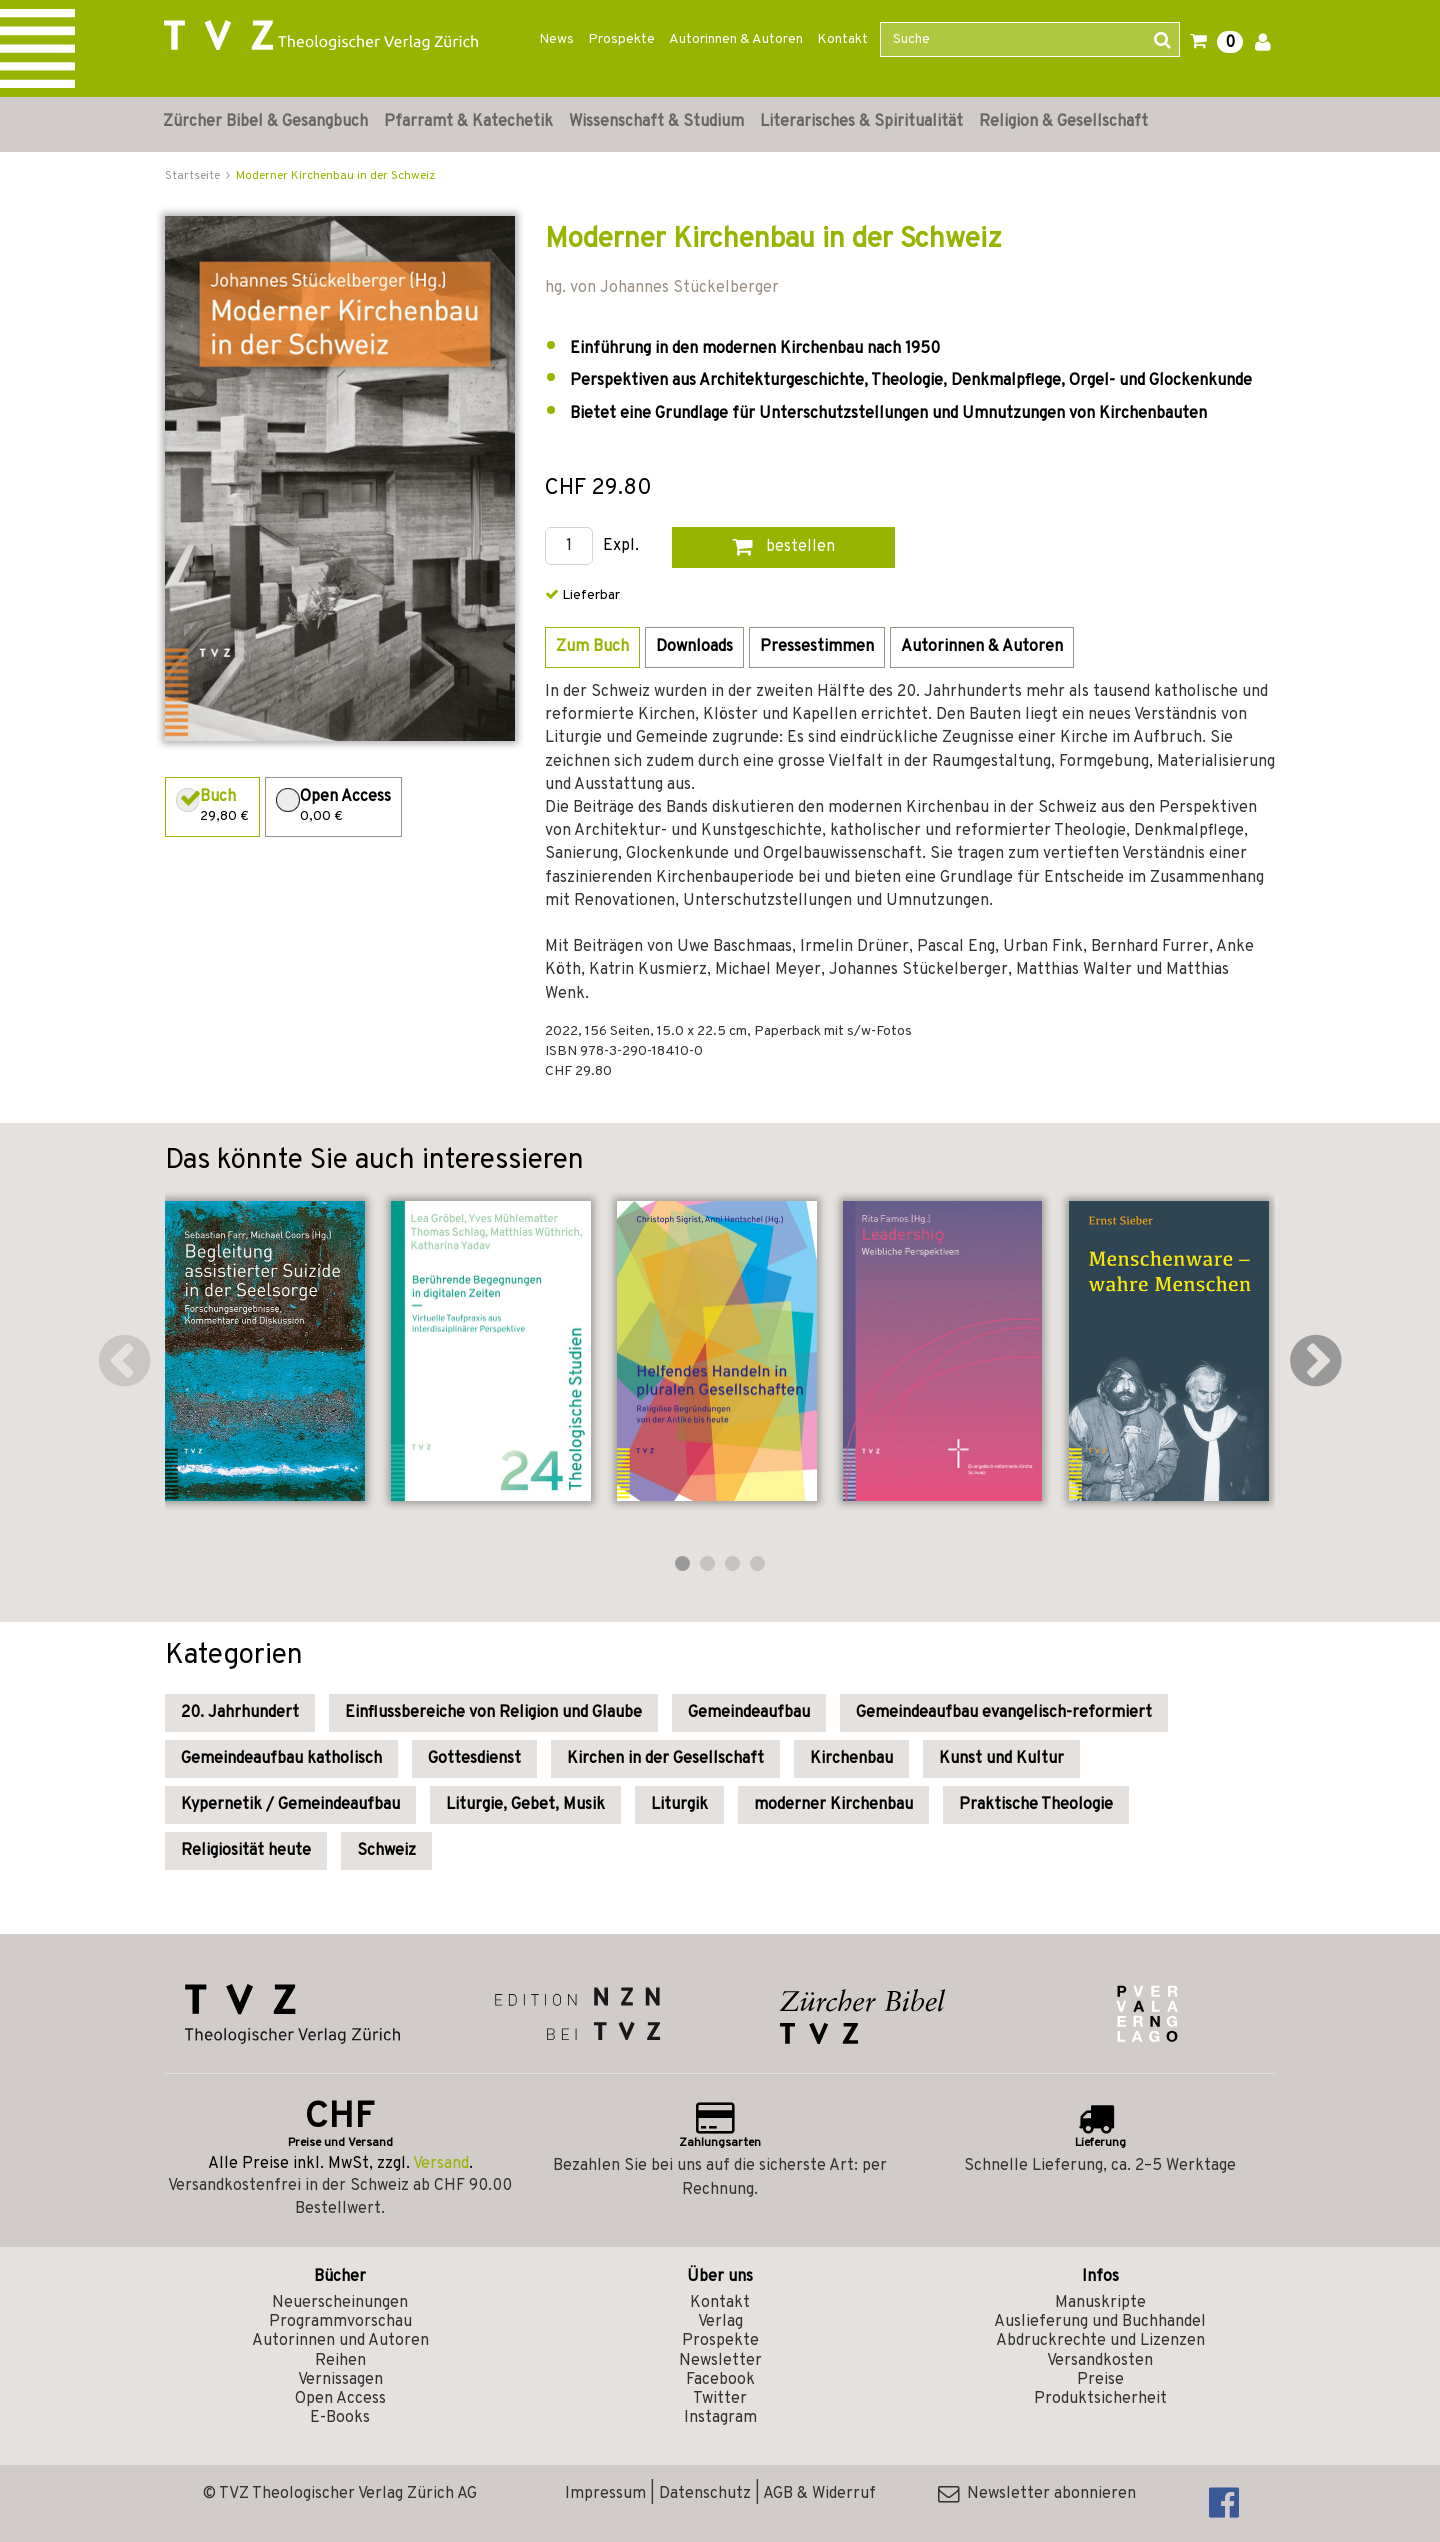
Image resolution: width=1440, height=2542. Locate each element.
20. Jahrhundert (240, 1713)
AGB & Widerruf (819, 2494)
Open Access (340, 2399)
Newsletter (720, 2361)
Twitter (720, 2399)
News (556, 39)
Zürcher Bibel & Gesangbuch (265, 122)
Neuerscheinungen (340, 2303)
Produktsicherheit (1100, 2399)
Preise (1100, 2380)
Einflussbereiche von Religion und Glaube (493, 1713)
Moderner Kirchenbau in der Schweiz (335, 176)
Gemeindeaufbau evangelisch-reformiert (1004, 1713)
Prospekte (621, 39)
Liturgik (679, 1805)
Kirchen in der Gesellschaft (665, 1759)
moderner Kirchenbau (833, 1805)
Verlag (720, 2322)
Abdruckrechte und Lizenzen (1100, 2341)
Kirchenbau (851, 1759)
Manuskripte (1100, 2303)
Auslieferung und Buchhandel (1100, 2322)
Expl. (621, 546)
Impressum (605, 2494)
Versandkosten (1100, 2361)
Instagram (720, 2418)
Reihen (340, 2361)
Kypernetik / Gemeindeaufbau (290, 1805)
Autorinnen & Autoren (736, 39)
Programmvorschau (340, 2322)
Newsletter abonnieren (1037, 2494)
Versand (441, 2164)
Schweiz (386, 1851)
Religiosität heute (246, 1851)
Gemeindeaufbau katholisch (281, 1759)
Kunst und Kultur (1001, 1759)
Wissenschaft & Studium (656, 122)
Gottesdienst (474, 1759)
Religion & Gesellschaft (1063, 122)
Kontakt (842, 39)
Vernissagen (340, 2380)
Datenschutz (705, 2494)
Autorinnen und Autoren (340, 2341)
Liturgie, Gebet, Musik (525, 1805)
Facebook (720, 2380)
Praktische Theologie (1036, 1805)
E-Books (340, 2418)
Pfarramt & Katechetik (468, 122)
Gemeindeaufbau (749, 1713)
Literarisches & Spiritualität (861, 122)
